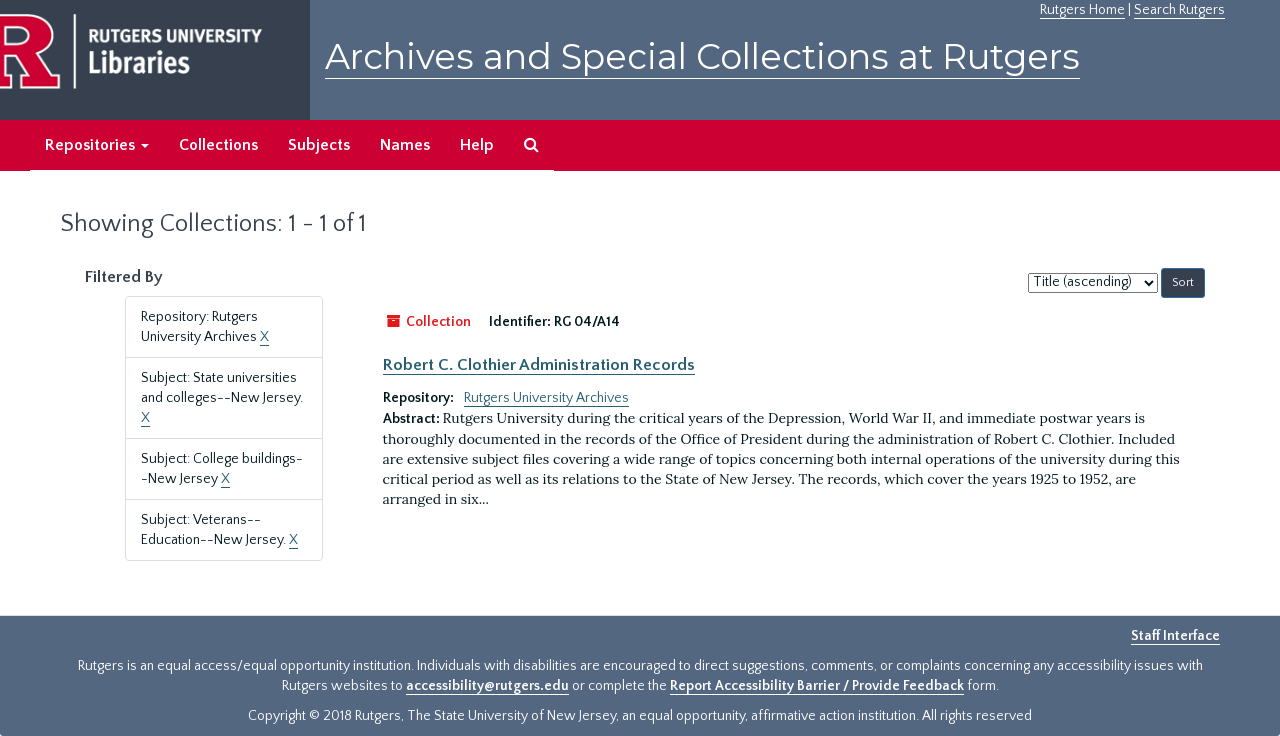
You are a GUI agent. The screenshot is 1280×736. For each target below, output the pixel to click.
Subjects (319, 145)
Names (405, 145)
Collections (218, 145)
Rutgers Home (1082, 10)
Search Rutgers (1179, 10)
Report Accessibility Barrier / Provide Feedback (817, 686)
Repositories (97, 145)
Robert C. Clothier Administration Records (539, 365)
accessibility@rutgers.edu (487, 686)
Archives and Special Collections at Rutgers (702, 56)
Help (477, 145)
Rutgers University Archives (546, 398)
